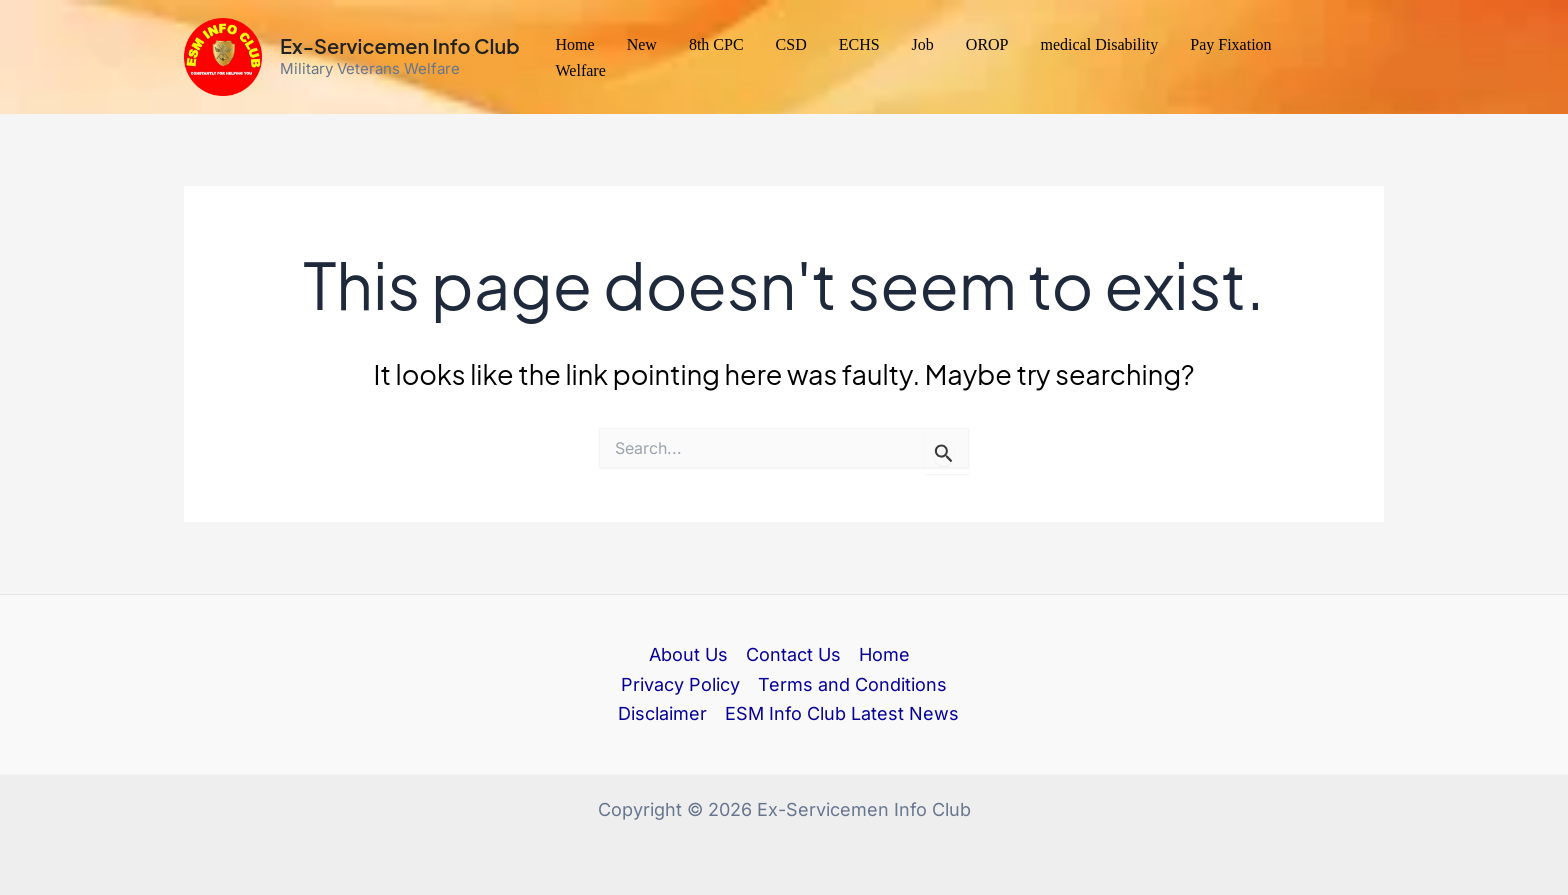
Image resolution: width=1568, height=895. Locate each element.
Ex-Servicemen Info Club (400, 45)
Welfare (581, 70)
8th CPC (716, 44)
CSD (791, 44)
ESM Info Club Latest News (842, 713)
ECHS (859, 44)
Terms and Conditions (852, 684)
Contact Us (793, 654)
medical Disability (1100, 44)
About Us (688, 654)
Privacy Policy (680, 684)
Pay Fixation (1230, 44)
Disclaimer (662, 713)
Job (923, 44)
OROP (987, 44)
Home (575, 44)
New (642, 44)
